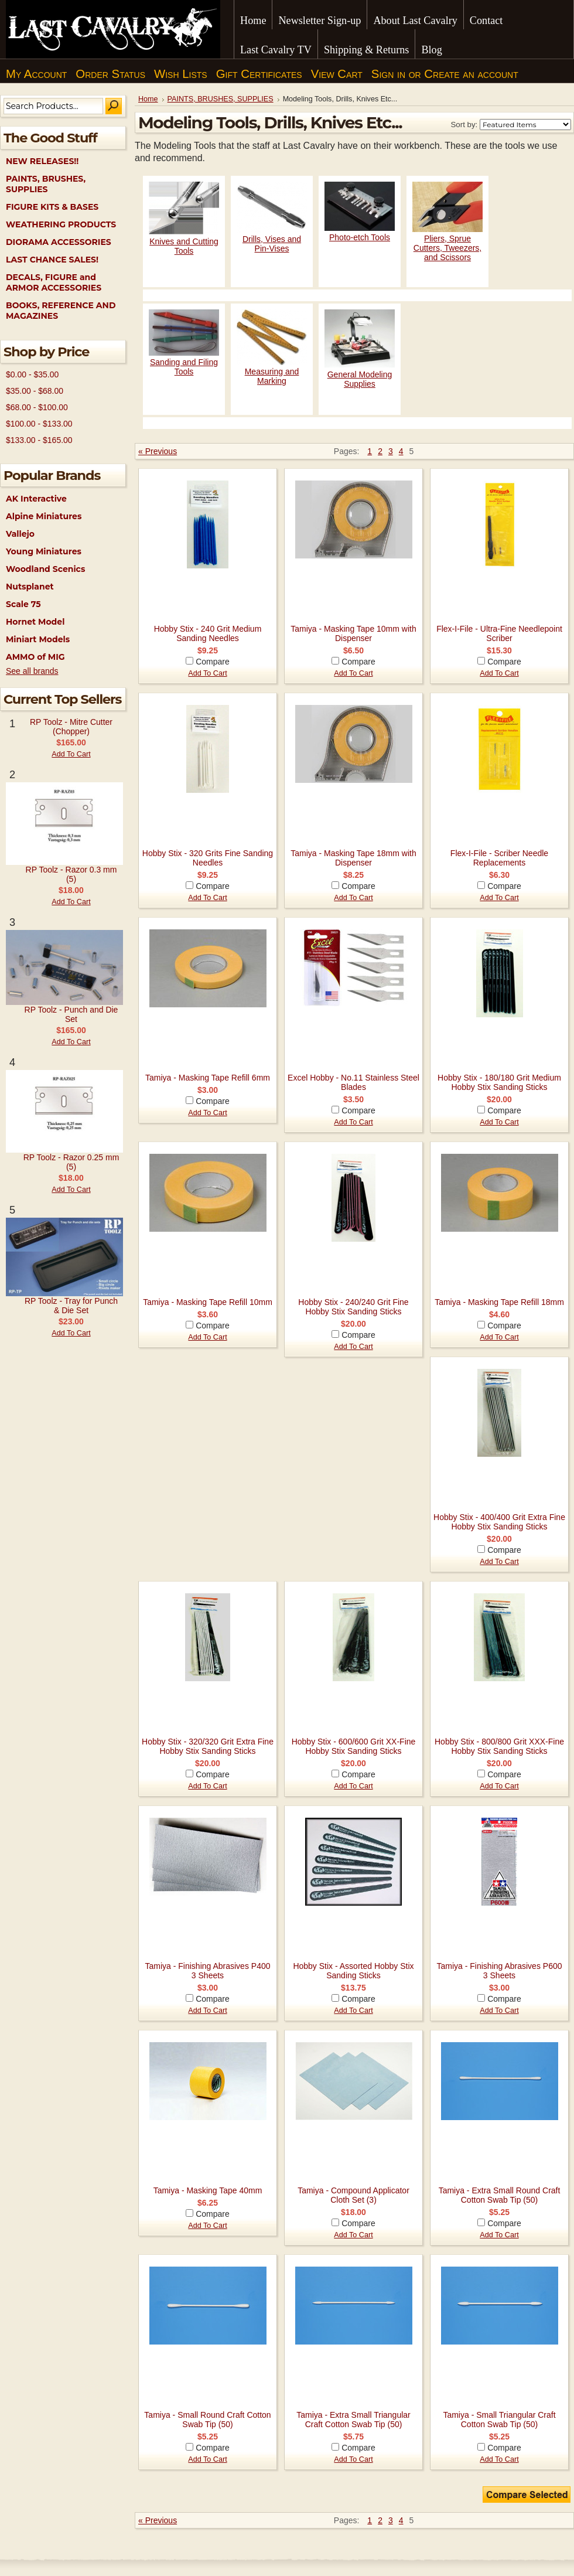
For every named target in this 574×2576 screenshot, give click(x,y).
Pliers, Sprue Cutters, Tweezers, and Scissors (447, 248)
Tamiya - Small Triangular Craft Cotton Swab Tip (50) (499, 2419)
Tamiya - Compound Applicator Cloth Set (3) (353, 2195)
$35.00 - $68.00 (34, 391)
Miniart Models (38, 639)
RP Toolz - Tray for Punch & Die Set (71, 1305)
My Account (36, 73)
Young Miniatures (43, 551)
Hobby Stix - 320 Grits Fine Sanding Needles (207, 858)
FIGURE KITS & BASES (52, 207)
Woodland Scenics (45, 569)
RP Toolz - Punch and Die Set (71, 1014)
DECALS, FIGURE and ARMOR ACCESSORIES (53, 282)
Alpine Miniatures (43, 516)
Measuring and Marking (272, 376)
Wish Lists (180, 73)
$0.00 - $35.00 (32, 374)
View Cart (337, 73)
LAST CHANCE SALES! (52, 259)
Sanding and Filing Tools (184, 366)
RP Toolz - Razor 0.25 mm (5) (71, 1162)
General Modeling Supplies (359, 379)
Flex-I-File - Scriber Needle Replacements (499, 858)
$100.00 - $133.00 (39, 423)
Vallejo (20, 534)
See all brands (32, 671)
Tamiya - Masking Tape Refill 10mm (207, 1302)
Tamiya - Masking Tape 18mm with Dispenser (353, 858)
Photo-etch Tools (359, 237)
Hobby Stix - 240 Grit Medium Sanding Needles (208, 633)
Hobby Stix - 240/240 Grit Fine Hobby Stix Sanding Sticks (353, 1306)
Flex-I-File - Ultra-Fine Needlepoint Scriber (499, 633)
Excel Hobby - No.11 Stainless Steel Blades (353, 1082)
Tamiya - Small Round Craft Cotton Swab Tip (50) (207, 2419)
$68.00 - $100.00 (37, 407)
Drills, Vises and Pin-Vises (271, 243)
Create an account (471, 73)
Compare (213, 661)
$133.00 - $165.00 (39, 440)
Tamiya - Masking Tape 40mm (207, 2190)
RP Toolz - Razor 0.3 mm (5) (71, 874)
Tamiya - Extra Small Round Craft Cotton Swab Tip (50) (500, 2195)
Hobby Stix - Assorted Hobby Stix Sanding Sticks (353, 1970)
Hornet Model (35, 621)
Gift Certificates (259, 73)
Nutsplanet (30, 586)
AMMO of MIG (35, 657)
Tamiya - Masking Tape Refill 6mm (207, 1077)
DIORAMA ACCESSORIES (58, 242)
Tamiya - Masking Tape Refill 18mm (499, 1302)
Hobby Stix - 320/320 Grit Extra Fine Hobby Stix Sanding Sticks (208, 1746)
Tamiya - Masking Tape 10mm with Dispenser (353, 633)
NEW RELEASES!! (42, 161)
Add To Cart (71, 754)
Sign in (388, 73)
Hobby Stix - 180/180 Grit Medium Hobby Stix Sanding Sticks (499, 1082)
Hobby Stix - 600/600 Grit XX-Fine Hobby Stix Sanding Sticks (354, 1746)
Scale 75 (23, 604)
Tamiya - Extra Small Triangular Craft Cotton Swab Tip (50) (353, 2419)
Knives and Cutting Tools (183, 246)
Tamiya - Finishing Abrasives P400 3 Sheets (208, 1970)
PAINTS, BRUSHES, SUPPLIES (46, 184)
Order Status (110, 73)
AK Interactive (36, 498)
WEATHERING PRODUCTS (61, 224)
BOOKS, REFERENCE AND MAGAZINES (60, 310)
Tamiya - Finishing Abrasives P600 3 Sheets (499, 1970)
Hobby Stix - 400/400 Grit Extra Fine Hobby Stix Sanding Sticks (499, 1521)
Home (148, 99)
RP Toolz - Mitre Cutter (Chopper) (71, 726)
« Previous (157, 451)
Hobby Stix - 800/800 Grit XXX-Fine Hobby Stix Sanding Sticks (499, 1746)
